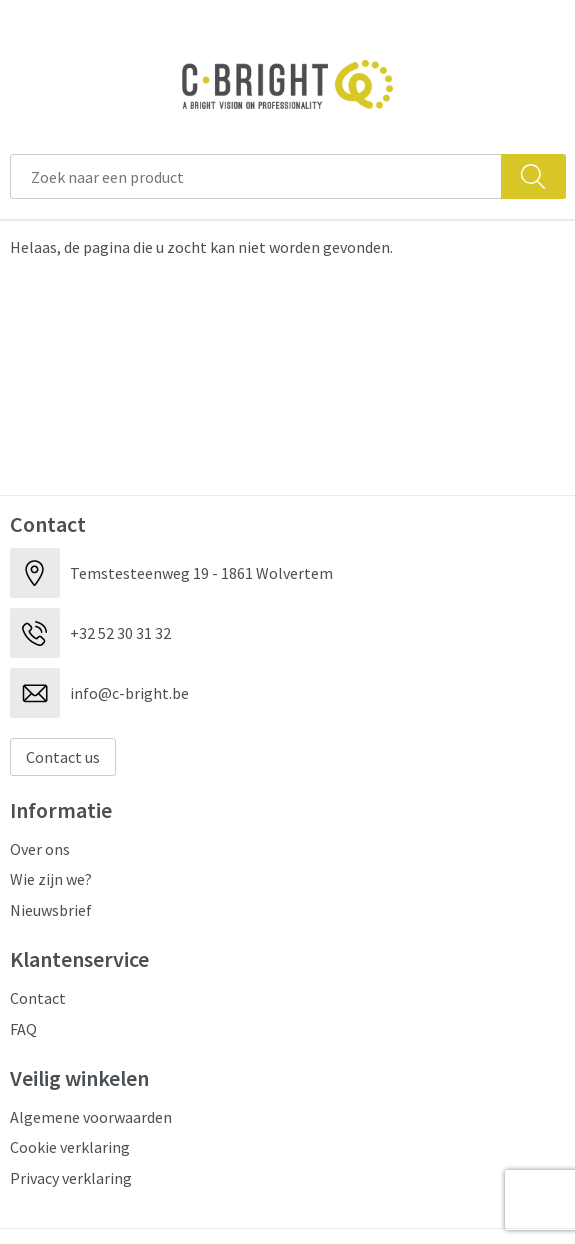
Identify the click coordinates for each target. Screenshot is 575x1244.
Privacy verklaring (71, 1178)
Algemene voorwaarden (91, 1117)
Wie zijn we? (51, 879)
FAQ (23, 1029)
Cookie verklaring (70, 1147)
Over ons (40, 849)
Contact (38, 998)
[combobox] (256, 176)
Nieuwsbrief (51, 910)
